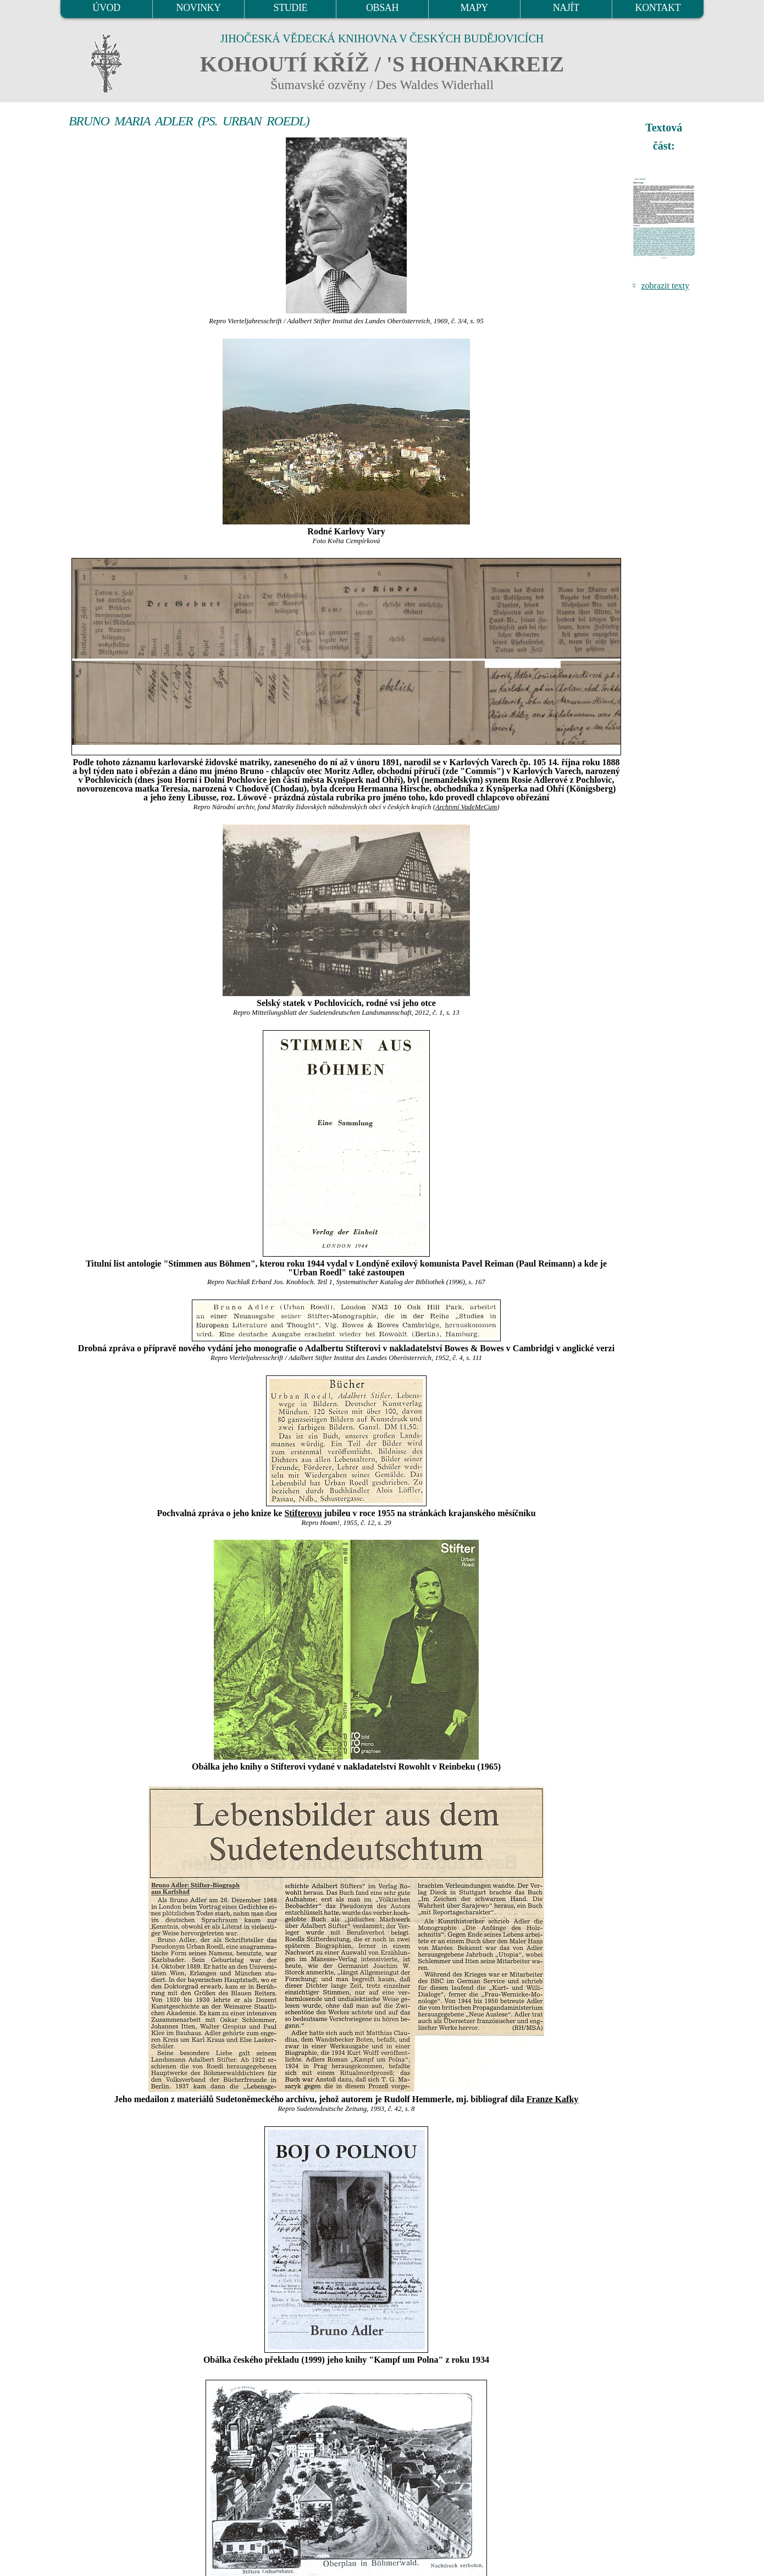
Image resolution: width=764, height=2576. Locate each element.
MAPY (474, 7)
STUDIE (291, 7)
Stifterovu (303, 1513)
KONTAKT (658, 7)
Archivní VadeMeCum (466, 807)
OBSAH (382, 7)
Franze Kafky (553, 2099)
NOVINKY (198, 7)
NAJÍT (566, 7)
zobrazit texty (665, 285)
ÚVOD (106, 7)
